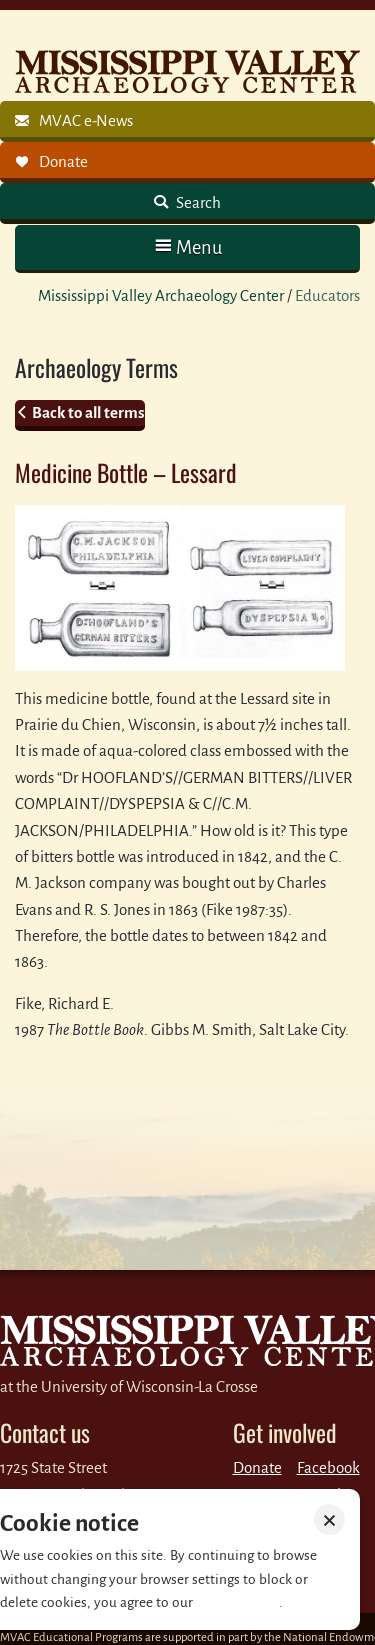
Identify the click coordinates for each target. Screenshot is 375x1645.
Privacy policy (237, 1602)
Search (197, 202)
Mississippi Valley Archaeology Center (161, 295)
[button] (187, 247)
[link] (187, 121)
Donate (257, 1467)
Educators (327, 295)
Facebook (328, 1467)
